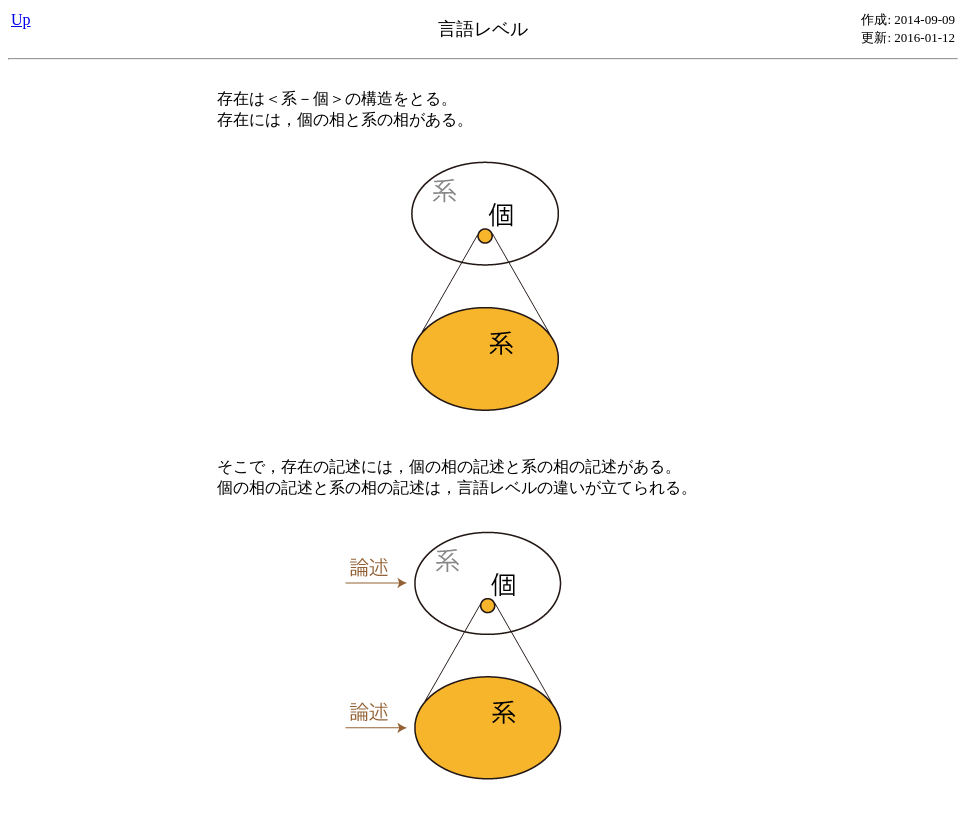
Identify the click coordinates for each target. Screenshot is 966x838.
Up (21, 19)
